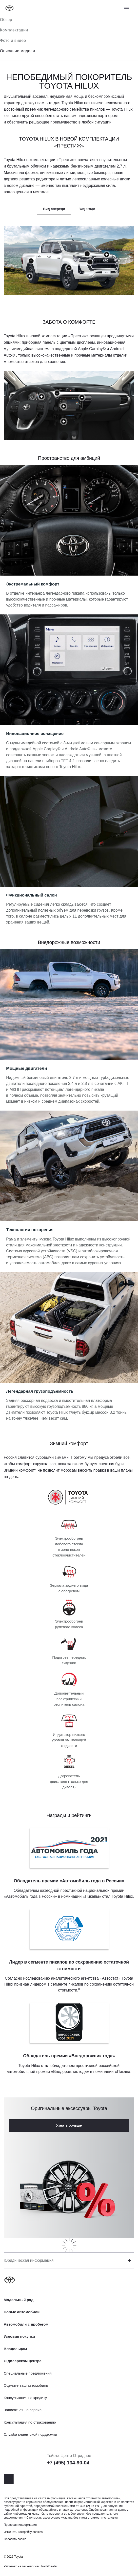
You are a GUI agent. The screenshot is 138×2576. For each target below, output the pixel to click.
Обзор (6, 20)
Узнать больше (69, 2125)
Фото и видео (13, 40)
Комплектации (14, 30)
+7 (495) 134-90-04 (68, 2462)
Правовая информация (20, 2525)
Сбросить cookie (15, 2539)
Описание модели (17, 51)
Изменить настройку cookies (23, 2532)
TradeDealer (49, 2566)
